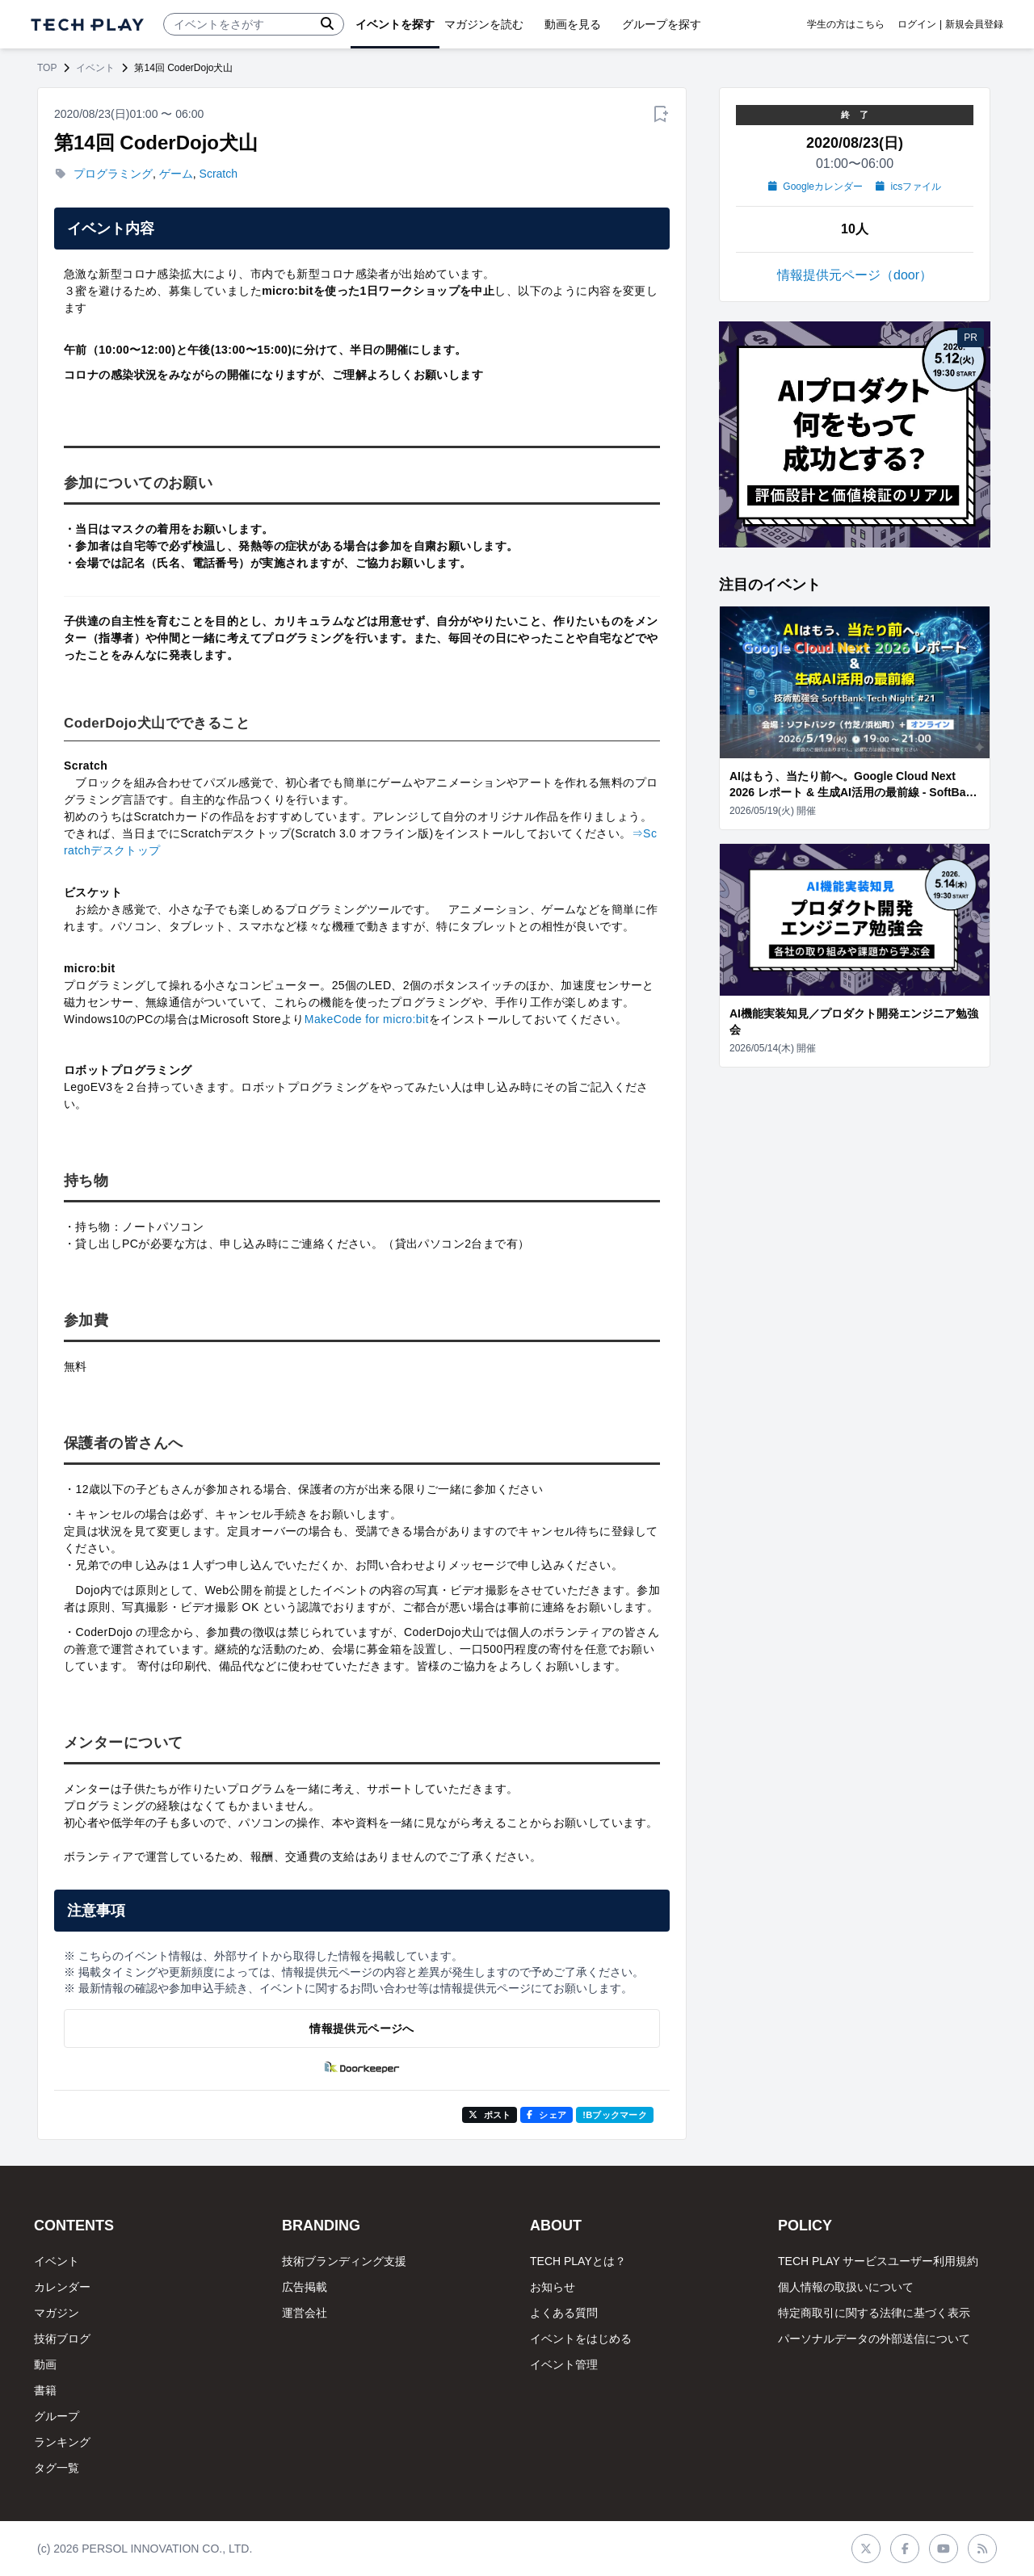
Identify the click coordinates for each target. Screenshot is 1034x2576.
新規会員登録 (974, 24)
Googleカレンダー (815, 186)
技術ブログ (62, 2338)
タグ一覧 (56, 2467)
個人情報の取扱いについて (846, 2286)
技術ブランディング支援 (344, 2261)
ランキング (62, 2441)
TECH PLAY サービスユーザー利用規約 (878, 2261)
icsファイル (908, 186)
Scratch (218, 173)
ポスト (490, 2115)
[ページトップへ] (87, 25)
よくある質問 (564, 2312)
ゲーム (176, 173)
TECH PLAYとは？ (578, 2261)
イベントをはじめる (581, 2338)
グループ (56, 2416)
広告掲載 (304, 2286)
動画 (45, 2364)
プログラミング (113, 173)
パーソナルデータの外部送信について (874, 2338)
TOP (47, 67)
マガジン (56, 2312)
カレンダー (62, 2286)
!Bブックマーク (614, 2115)
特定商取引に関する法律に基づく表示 (874, 2312)
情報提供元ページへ (361, 2028)
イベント (95, 67)
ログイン (916, 24)
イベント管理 (564, 2364)
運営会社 (304, 2312)
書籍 (45, 2390)
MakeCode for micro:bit (367, 1019)
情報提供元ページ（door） (854, 275)
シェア (546, 2115)
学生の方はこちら (846, 24)
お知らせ (552, 2286)
